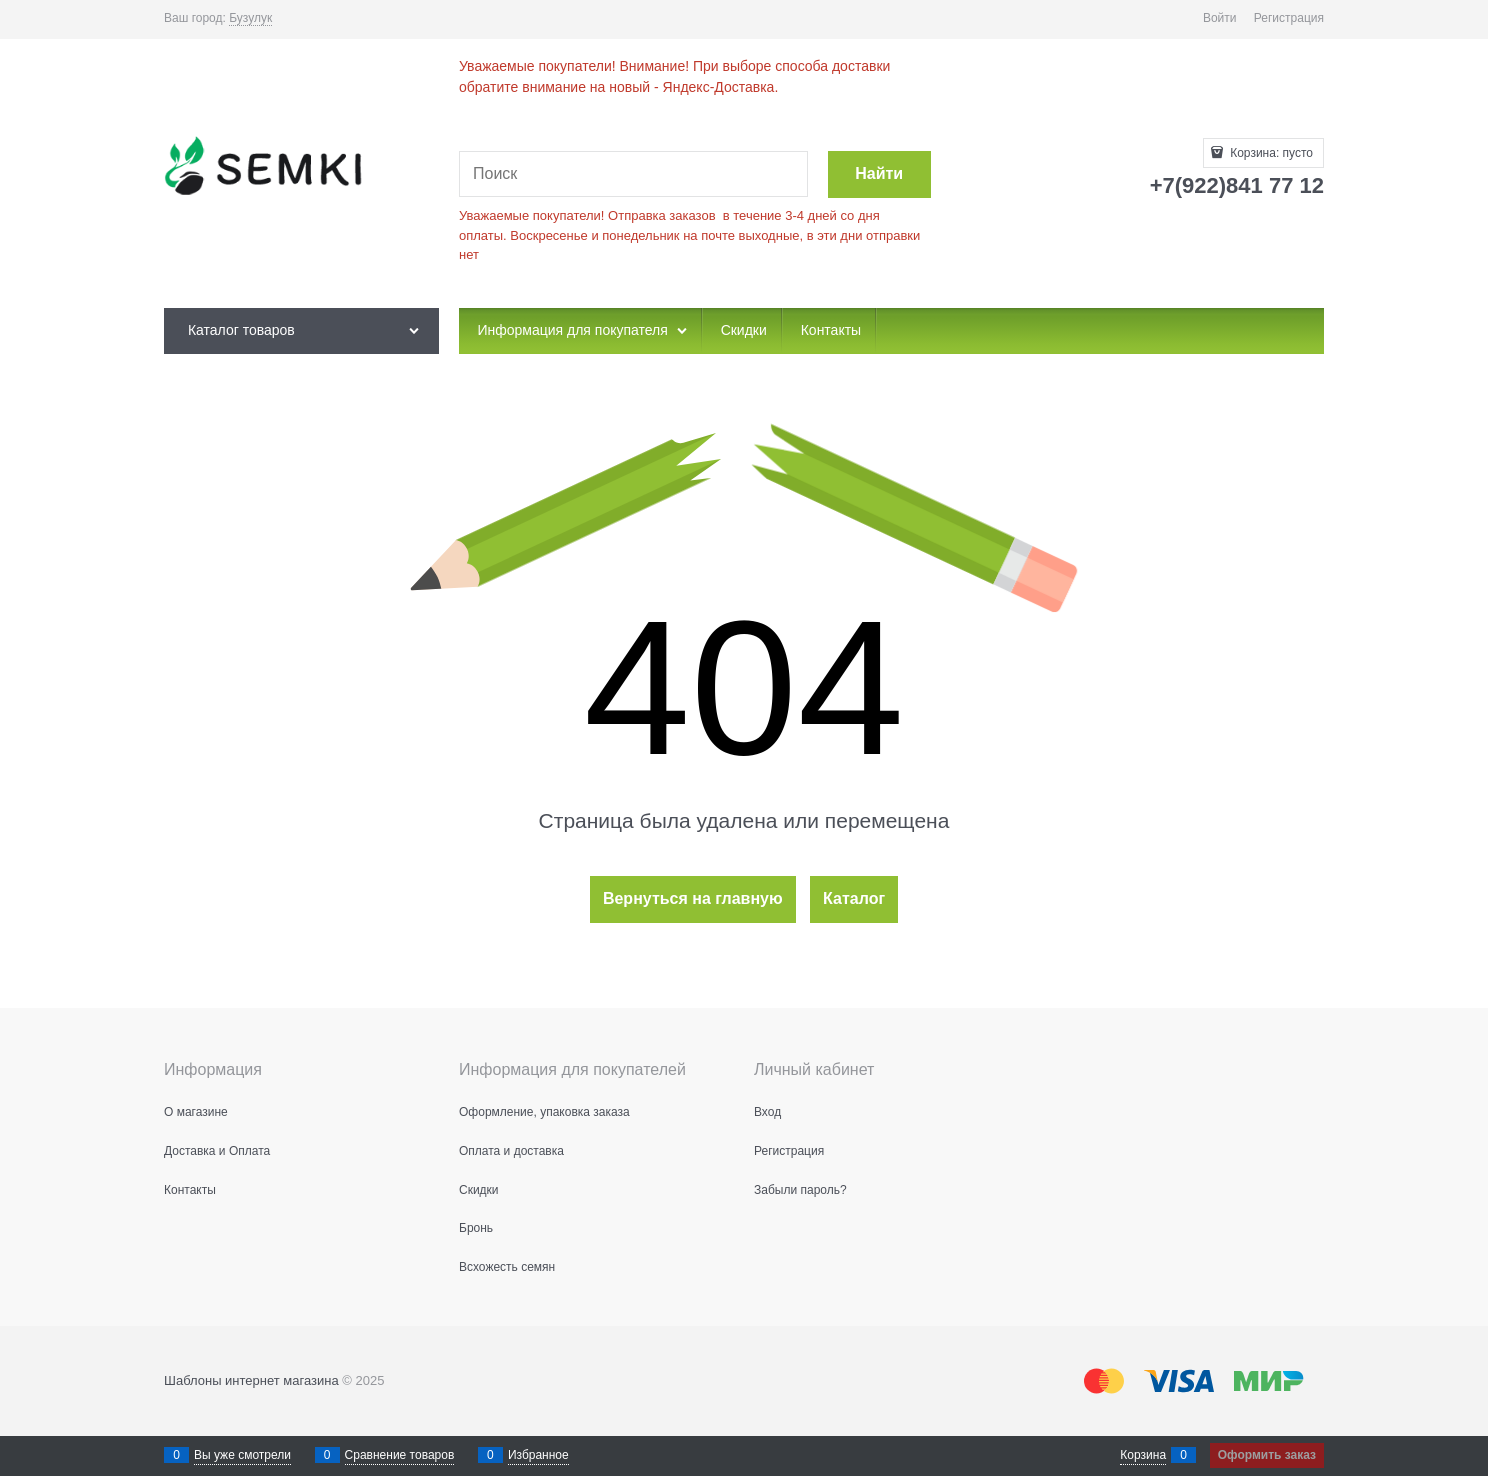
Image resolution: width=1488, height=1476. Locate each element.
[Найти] (879, 174)
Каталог (854, 898)
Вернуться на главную (693, 898)
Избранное (538, 1455)
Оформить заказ (1267, 1455)
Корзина (1143, 1455)
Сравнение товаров (400, 1455)
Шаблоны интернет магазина (251, 1380)
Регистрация (1289, 18)
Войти (1220, 18)
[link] (250, 18)
